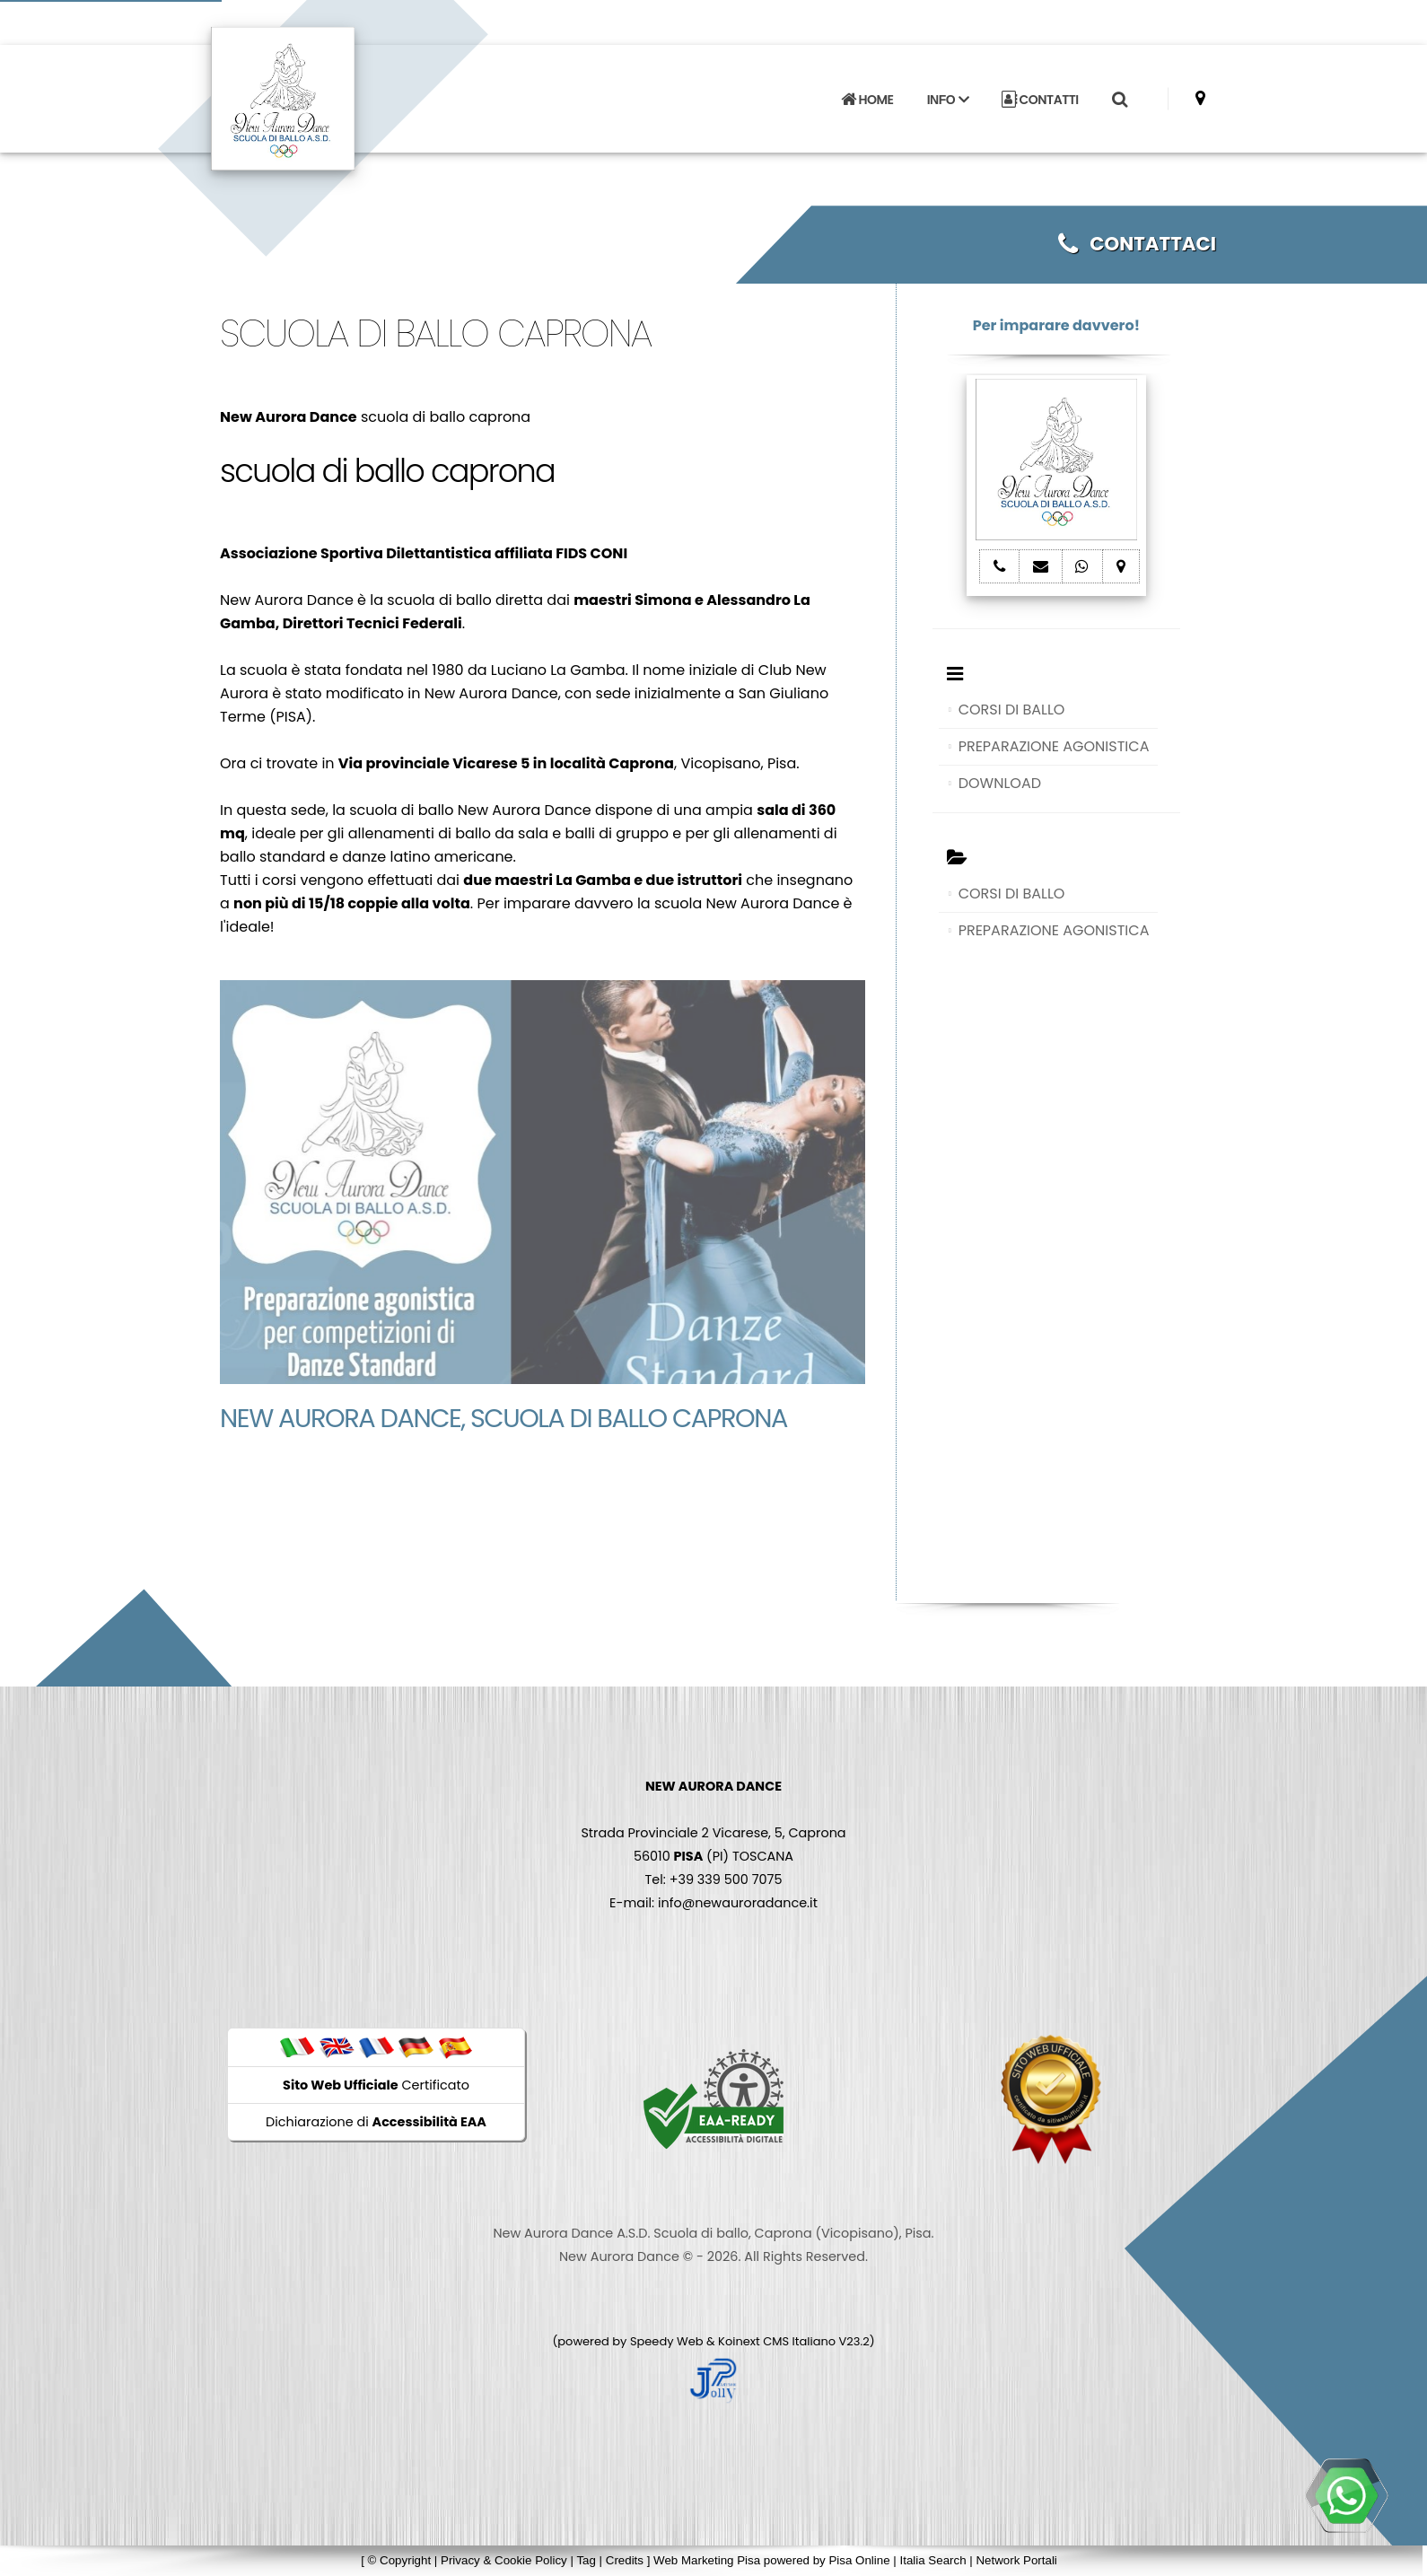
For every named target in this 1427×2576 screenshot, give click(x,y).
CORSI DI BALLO (1012, 709)
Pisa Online (858, 2560)
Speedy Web (667, 2341)
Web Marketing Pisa (706, 2560)
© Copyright (400, 2560)
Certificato (376, 2085)
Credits (624, 2560)
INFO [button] (947, 99)
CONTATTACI (1137, 244)
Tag (586, 2560)
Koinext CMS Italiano (778, 2341)
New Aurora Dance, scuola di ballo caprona (503, 1418)
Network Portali (1016, 2560)
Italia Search (932, 2560)
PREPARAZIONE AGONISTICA (1054, 746)
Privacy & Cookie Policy (504, 2560)
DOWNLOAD (1000, 783)
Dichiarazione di (376, 2122)
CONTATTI (1040, 100)
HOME (867, 100)
